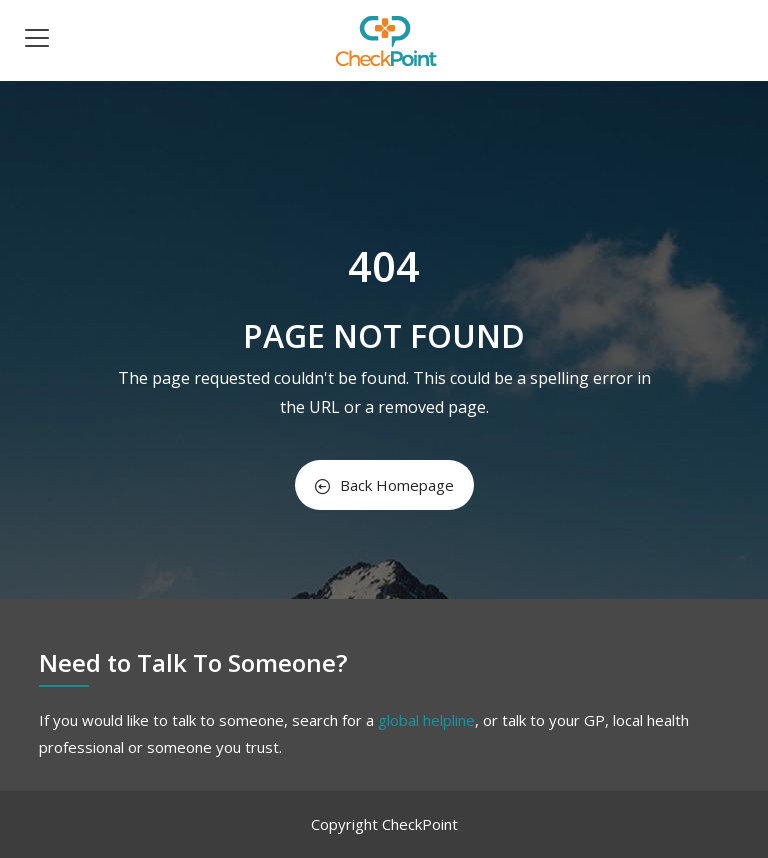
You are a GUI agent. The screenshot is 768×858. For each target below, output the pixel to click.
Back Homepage (384, 485)
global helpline (426, 720)
